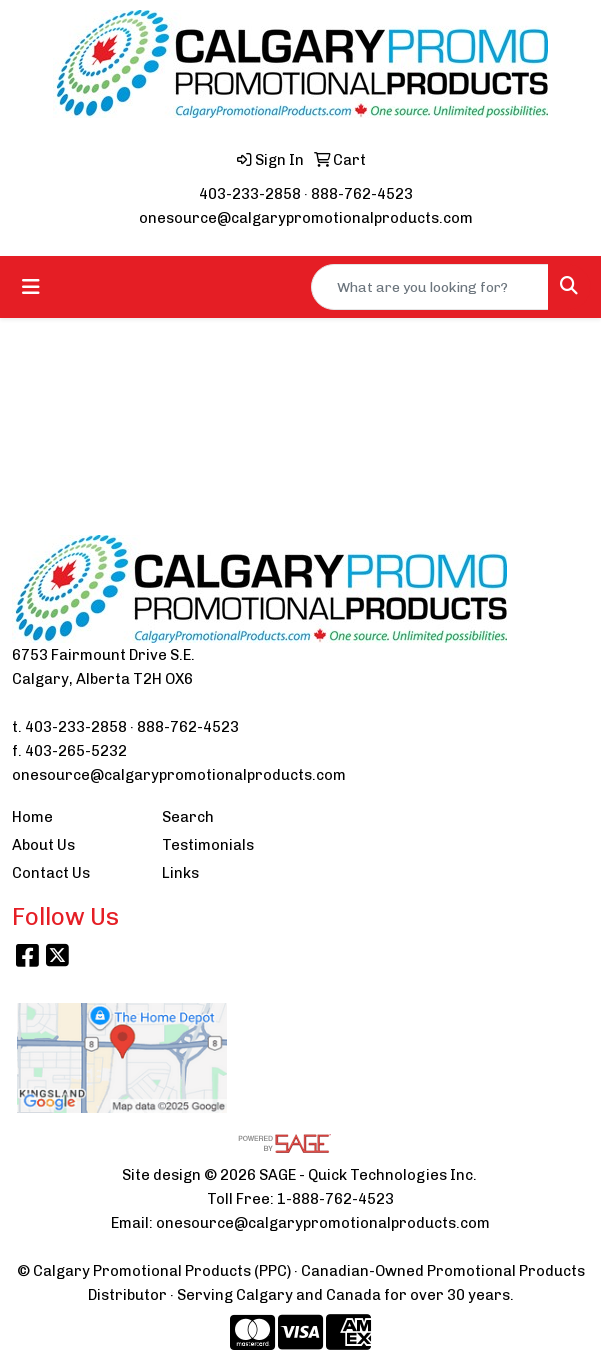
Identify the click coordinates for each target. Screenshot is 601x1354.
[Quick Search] (430, 287)
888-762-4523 (362, 194)
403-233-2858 (250, 194)
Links (180, 873)
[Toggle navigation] (31, 287)
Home (32, 817)
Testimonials (208, 845)
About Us (43, 845)
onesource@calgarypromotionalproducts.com (306, 218)
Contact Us (51, 873)
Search (188, 817)
